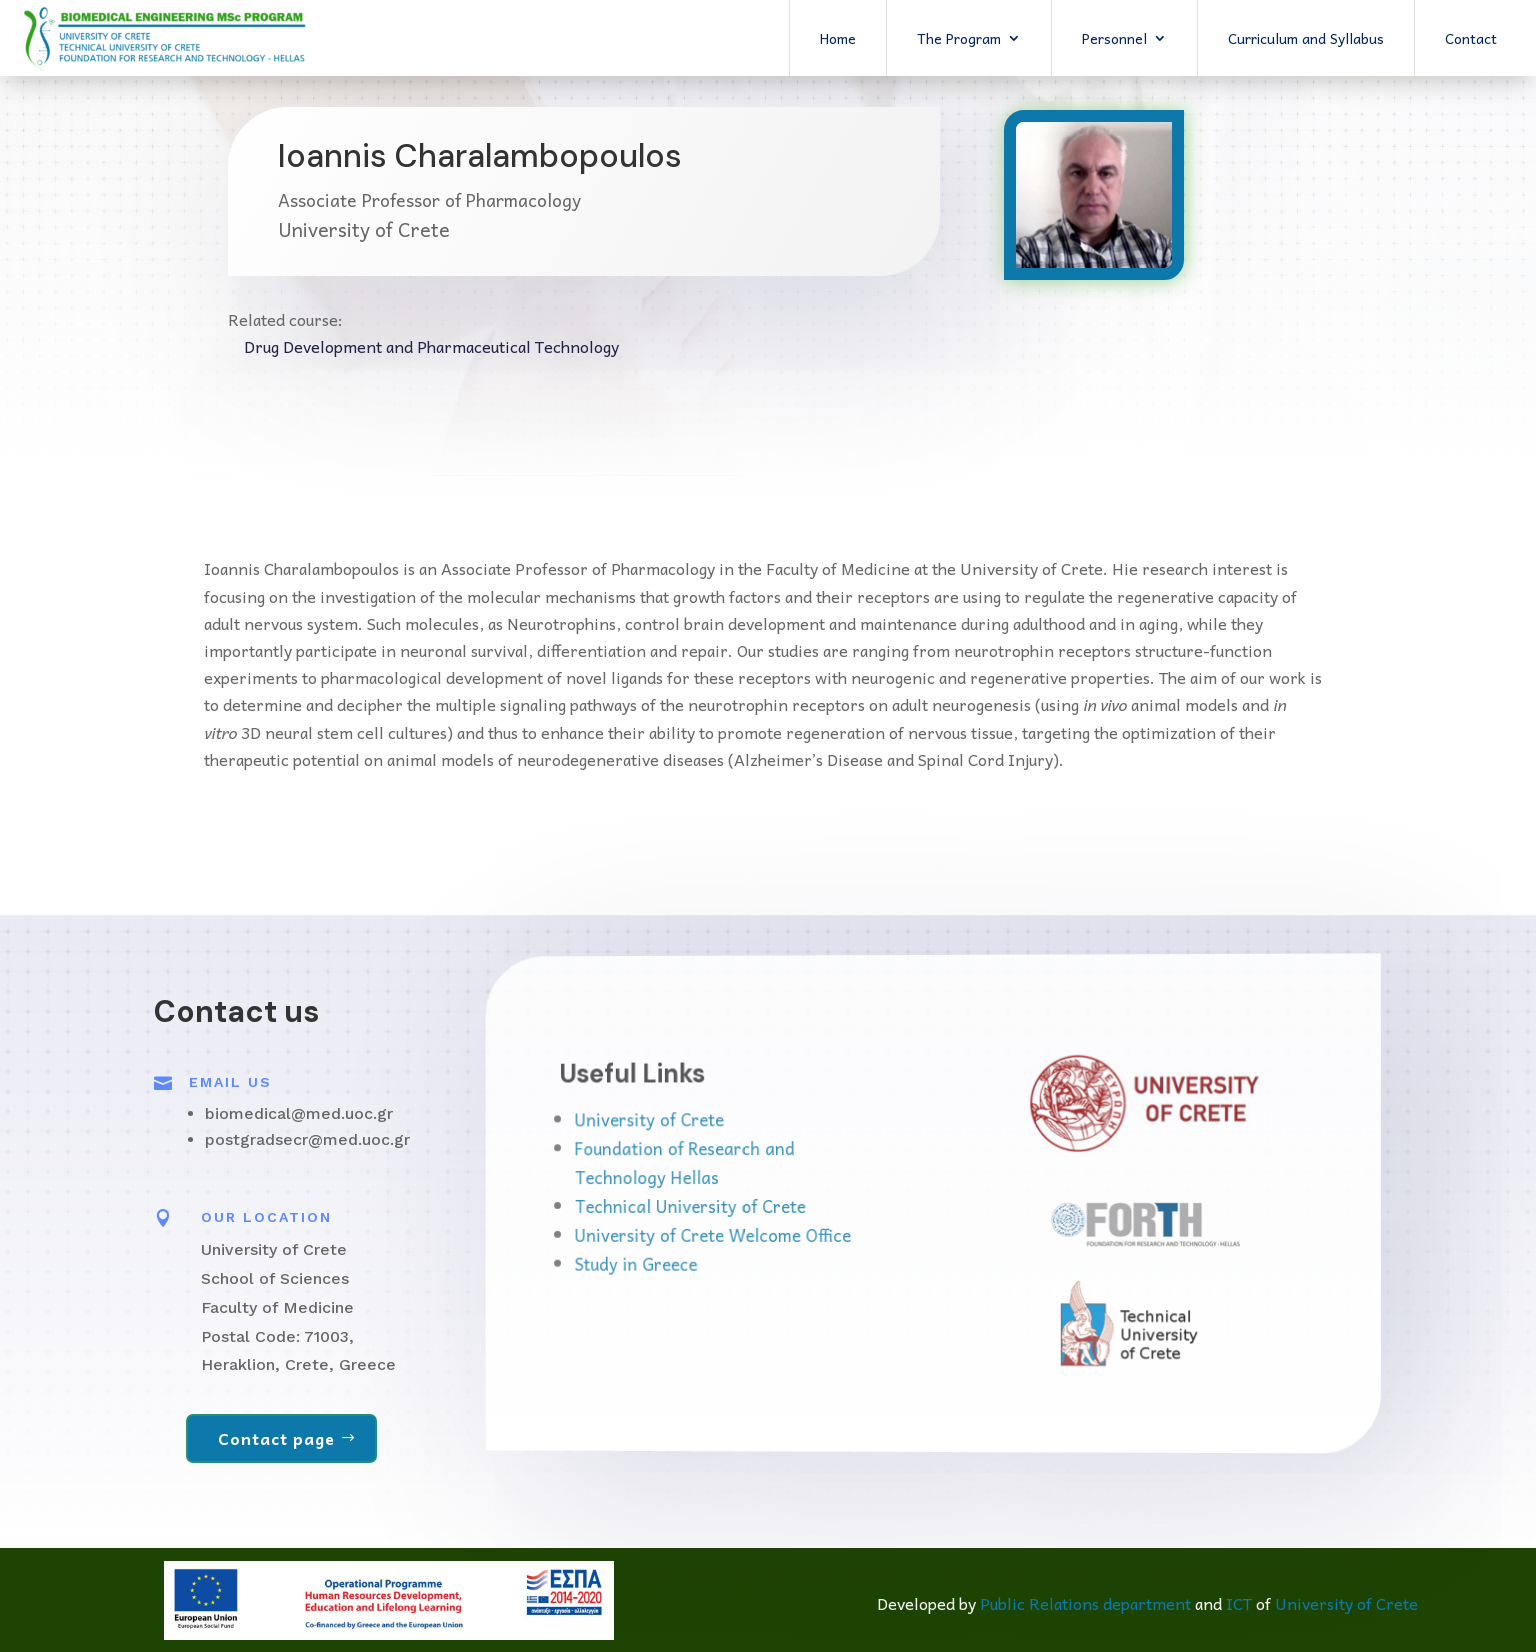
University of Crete (735, 1125)
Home (838, 38)
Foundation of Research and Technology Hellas (760, 1164)
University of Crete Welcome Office (779, 1233)
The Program (959, 38)
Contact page (276, 1438)
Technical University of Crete (763, 1205)
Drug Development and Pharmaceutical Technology (431, 346)
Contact (1471, 38)
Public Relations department (1085, 1603)
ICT (1239, 1603)
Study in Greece (727, 1259)
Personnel (1114, 38)
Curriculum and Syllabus (1306, 38)
